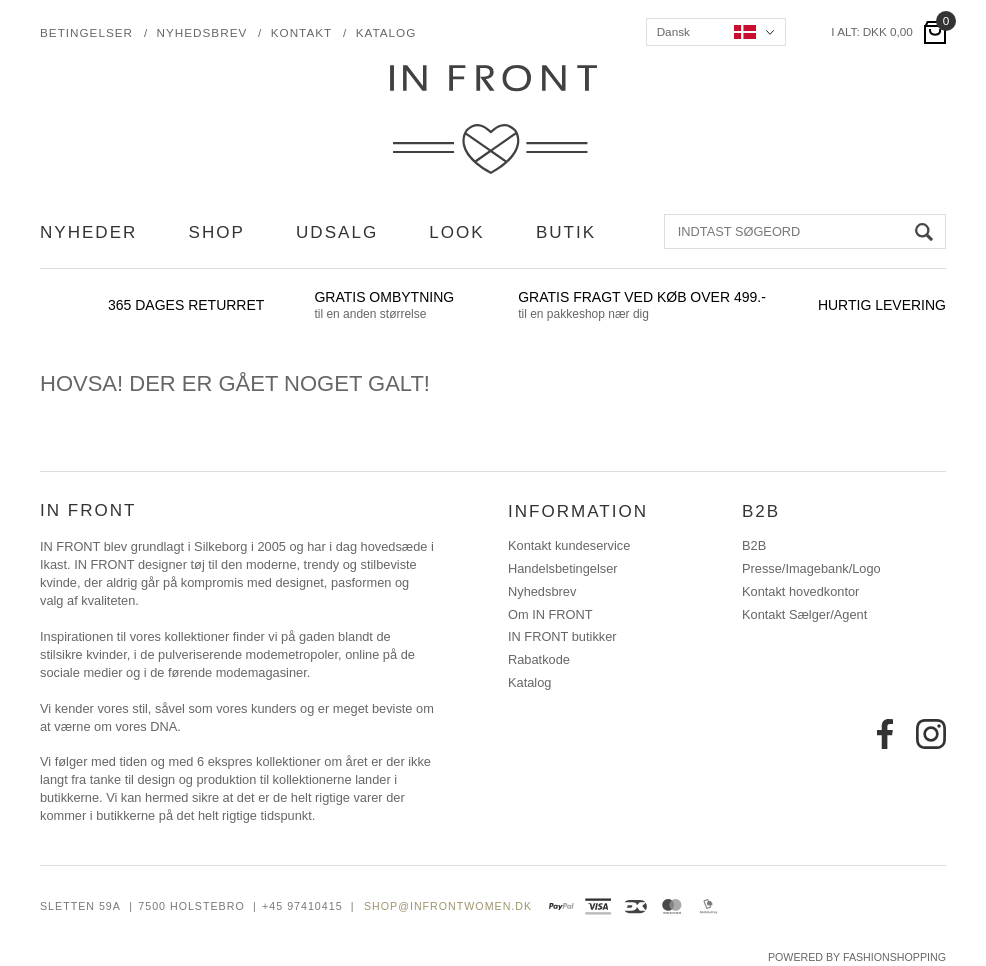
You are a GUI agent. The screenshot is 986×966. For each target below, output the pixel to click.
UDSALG (337, 232)
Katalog (386, 32)
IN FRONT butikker (562, 637)
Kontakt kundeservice (569, 546)
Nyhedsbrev (202, 32)
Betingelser (86, 32)
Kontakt (301, 32)
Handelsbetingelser (563, 569)
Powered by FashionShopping (857, 957)
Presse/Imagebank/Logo (811, 569)
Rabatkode (539, 660)
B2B (754, 546)
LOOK (456, 232)
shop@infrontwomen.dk (448, 906)
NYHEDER (88, 232)
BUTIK (566, 232)
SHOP (217, 232)
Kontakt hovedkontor (800, 592)
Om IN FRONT (550, 615)
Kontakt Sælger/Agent (804, 615)
